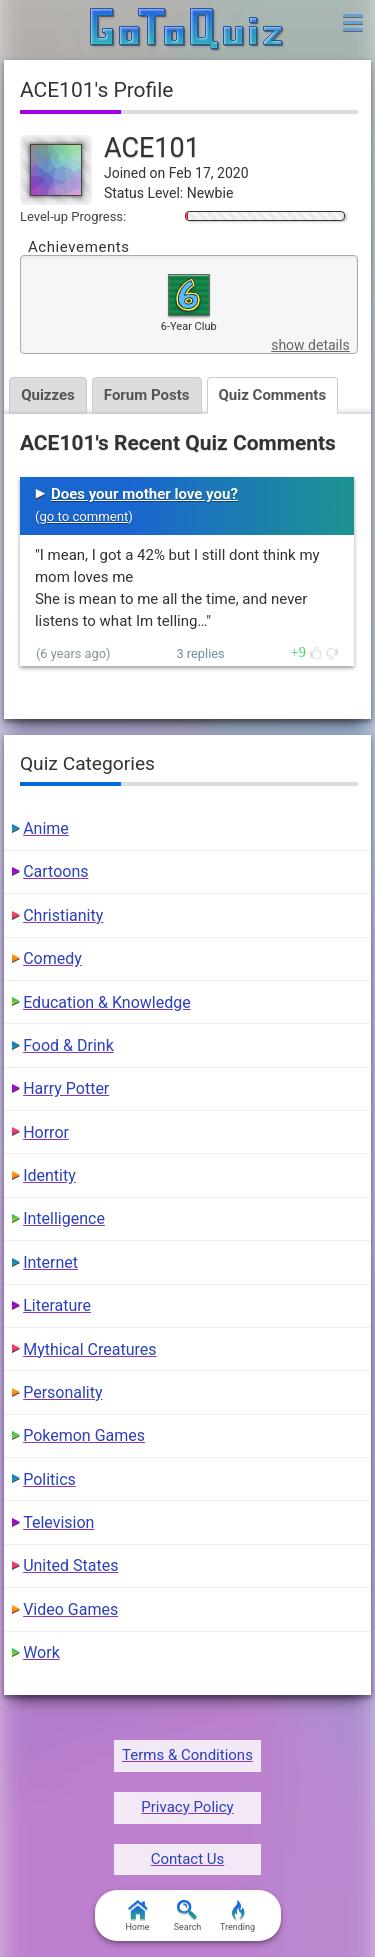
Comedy (52, 958)
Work (41, 1652)
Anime (46, 828)
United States (70, 1565)
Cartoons (55, 871)
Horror (46, 1132)
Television (58, 1522)
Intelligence (64, 1218)
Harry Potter (66, 1088)
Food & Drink (68, 1045)
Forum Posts (147, 395)
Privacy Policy (187, 1807)
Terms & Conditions (187, 1755)
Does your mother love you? (144, 494)
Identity (49, 1175)
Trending (237, 1916)
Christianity (63, 915)
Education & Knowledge (107, 1002)
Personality (62, 1392)
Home (137, 1916)
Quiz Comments (273, 395)
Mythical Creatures (89, 1349)
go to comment (83, 516)
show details (310, 345)
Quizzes (48, 395)
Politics (49, 1479)
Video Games (70, 1609)
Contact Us (188, 1859)
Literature (57, 1305)
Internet (50, 1262)
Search (188, 1916)
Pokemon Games (84, 1435)
